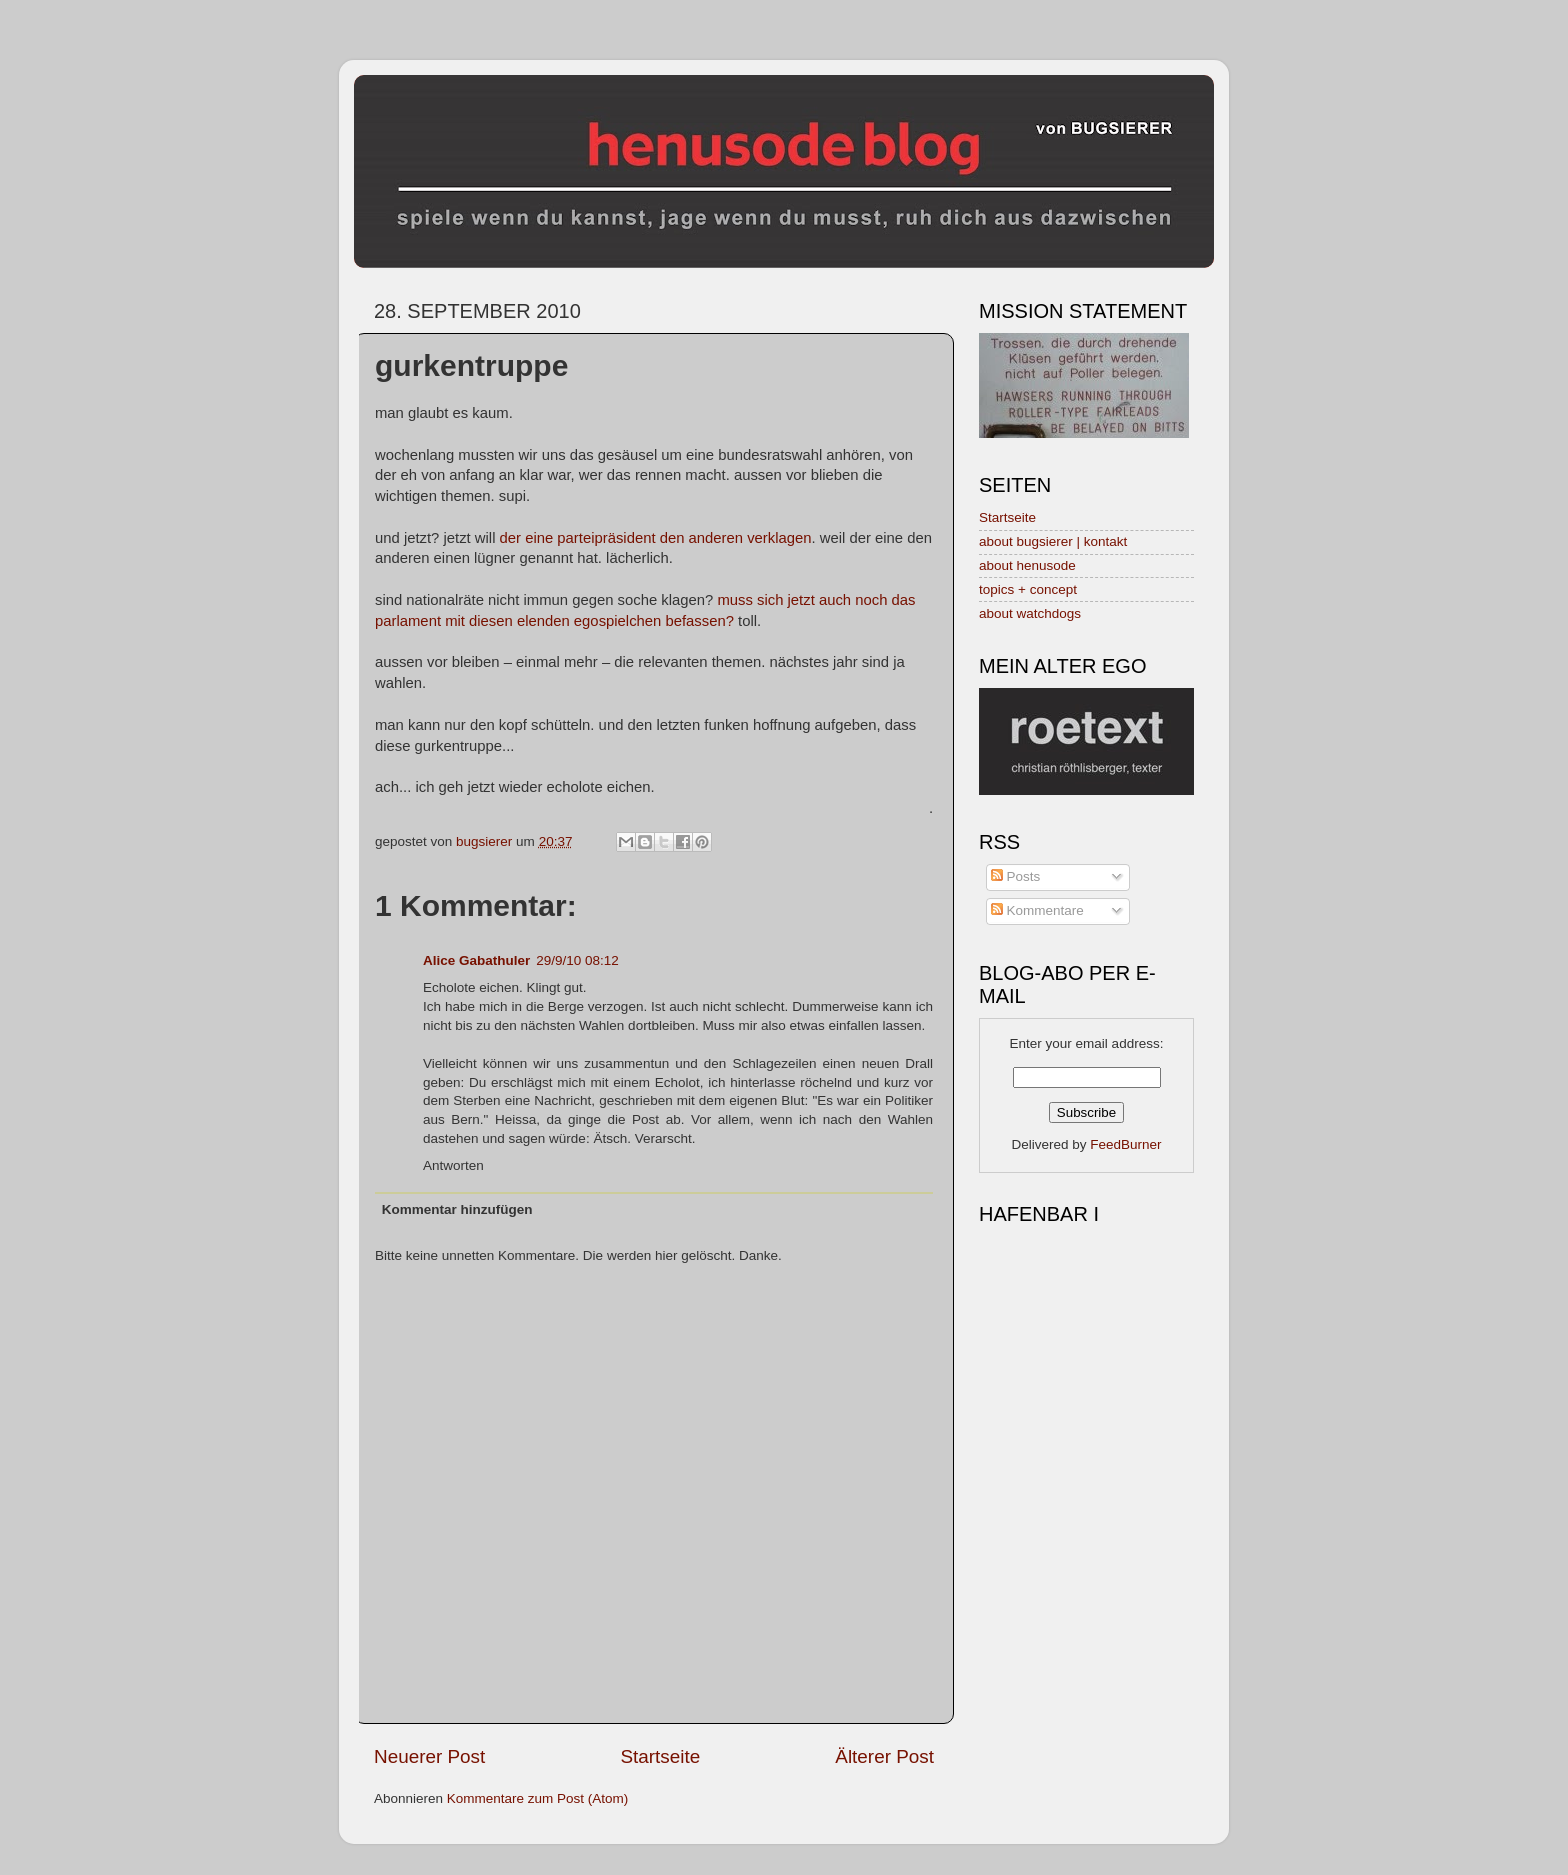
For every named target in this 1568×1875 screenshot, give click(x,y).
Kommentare (1037, 910)
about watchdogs (1030, 613)
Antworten (453, 1165)
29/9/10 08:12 (577, 960)
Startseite (660, 1756)
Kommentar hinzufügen (457, 1209)
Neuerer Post (429, 1756)
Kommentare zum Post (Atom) (538, 1798)
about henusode (1027, 565)
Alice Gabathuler (476, 960)
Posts (1016, 876)
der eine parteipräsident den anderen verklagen (656, 538)
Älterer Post (884, 1756)
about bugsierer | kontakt (1053, 541)
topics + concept (1028, 589)
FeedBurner (1125, 1144)
